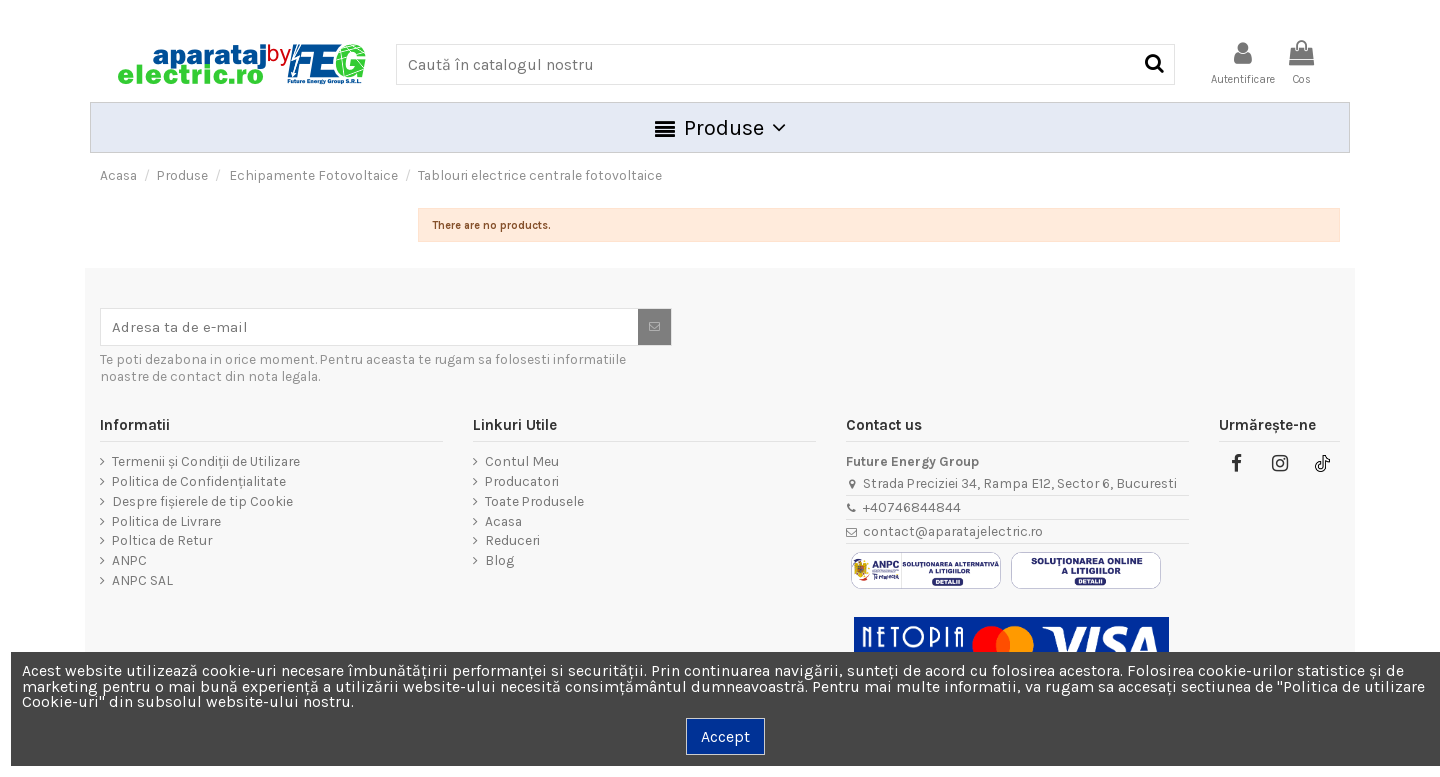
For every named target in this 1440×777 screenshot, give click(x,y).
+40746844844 (912, 507)
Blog (499, 560)
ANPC (129, 560)
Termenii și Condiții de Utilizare (206, 461)
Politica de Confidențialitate (199, 481)
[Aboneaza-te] (654, 326)
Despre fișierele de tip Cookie (202, 501)
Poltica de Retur (162, 540)
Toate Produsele (534, 501)
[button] (720, 127)
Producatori (522, 481)
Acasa (503, 521)
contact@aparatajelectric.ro (953, 531)
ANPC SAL (142, 580)
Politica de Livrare (166, 521)
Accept (725, 736)
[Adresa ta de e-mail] (369, 326)
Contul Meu (522, 461)
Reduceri (512, 540)
